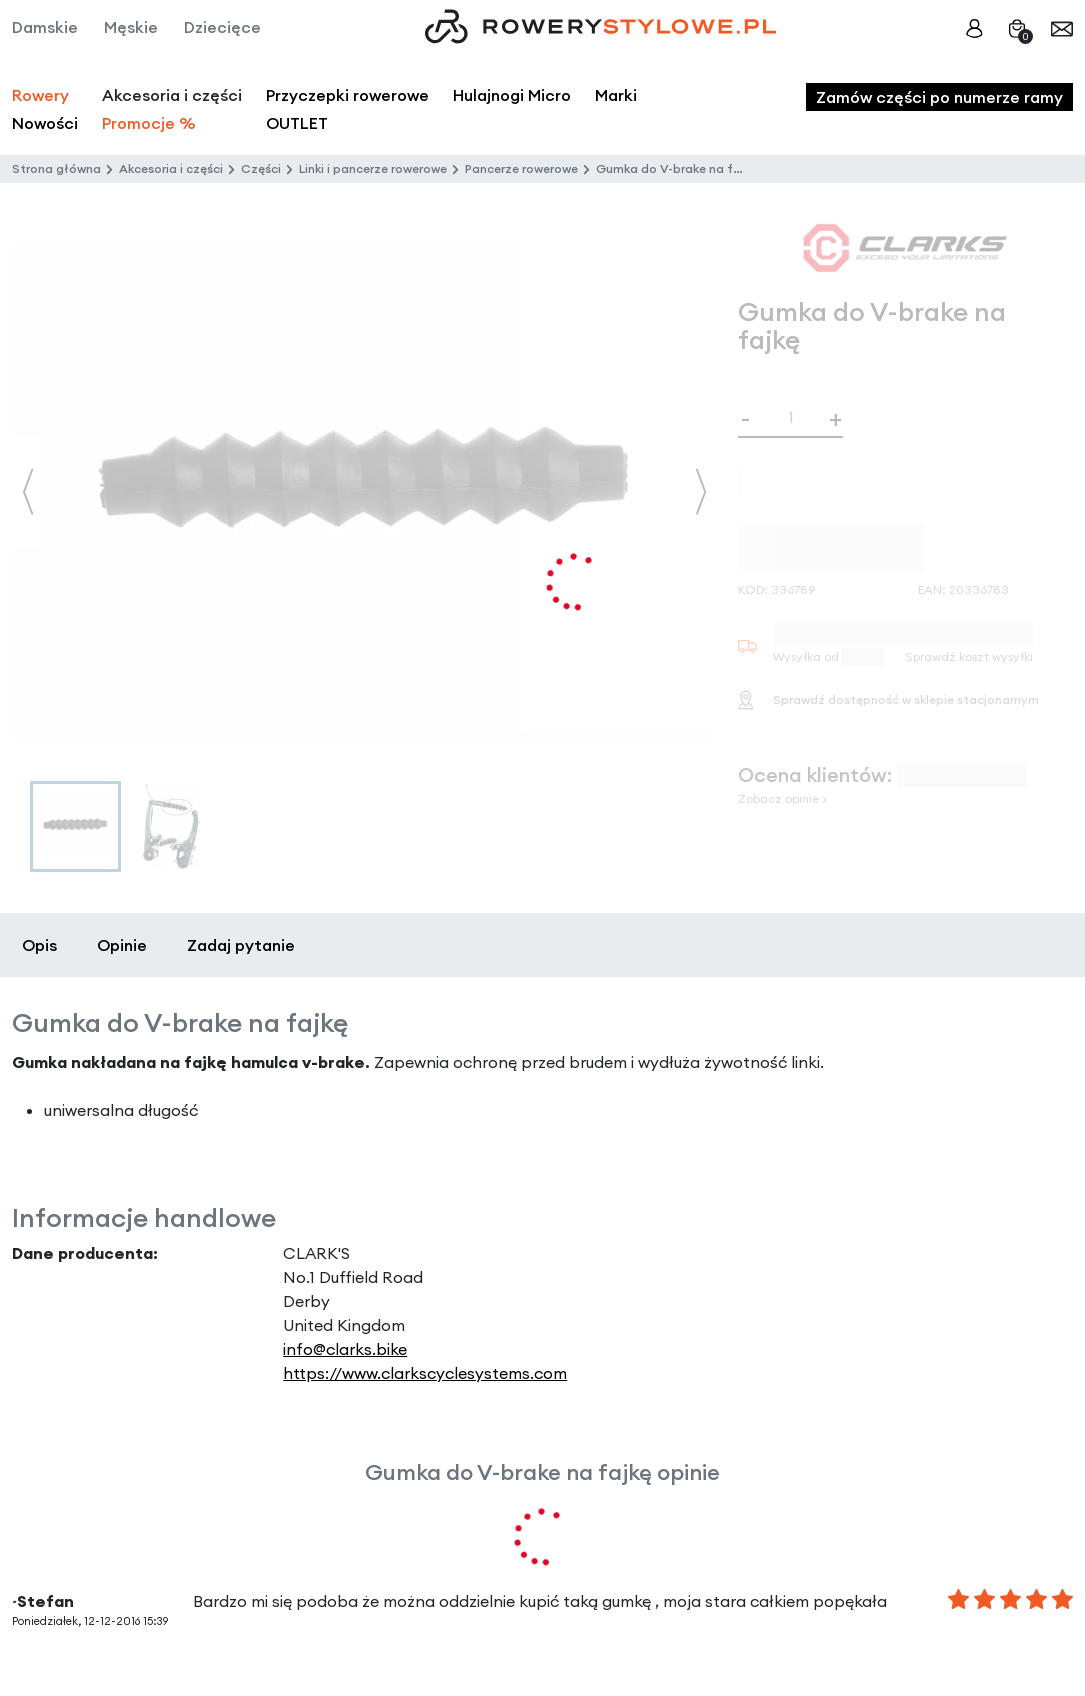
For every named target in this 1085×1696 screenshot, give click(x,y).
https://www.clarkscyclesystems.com (425, 1373)
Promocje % (149, 123)
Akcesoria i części (171, 168)
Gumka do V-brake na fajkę (676, 168)
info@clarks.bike (345, 1349)
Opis (39, 945)
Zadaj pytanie (241, 945)
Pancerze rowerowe (521, 168)
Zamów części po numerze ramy (939, 97)
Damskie (45, 27)
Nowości (45, 123)
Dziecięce (222, 27)
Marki (616, 95)
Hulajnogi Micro (512, 95)
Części (261, 168)
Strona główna (56, 168)
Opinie (122, 945)
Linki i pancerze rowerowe (373, 168)
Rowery (40, 95)
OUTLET (297, 123)
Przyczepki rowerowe (347, 95)
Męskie (131, 27)
